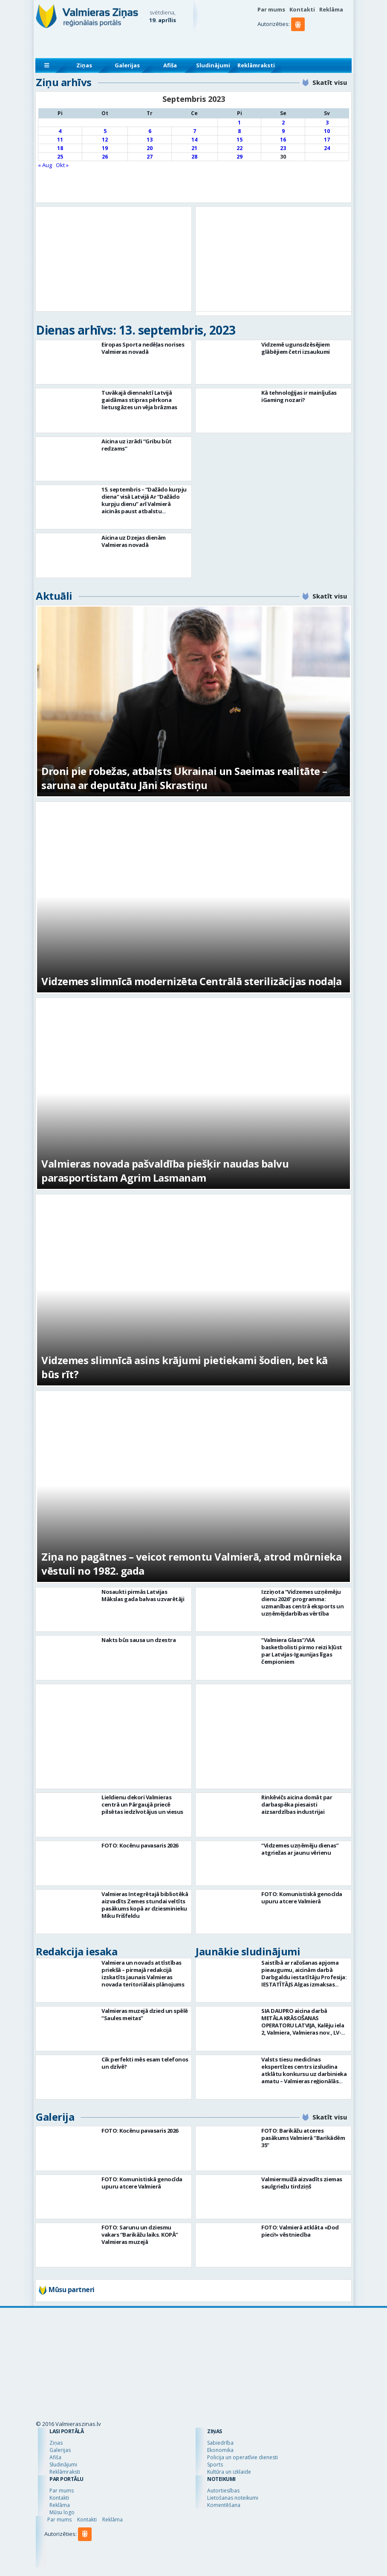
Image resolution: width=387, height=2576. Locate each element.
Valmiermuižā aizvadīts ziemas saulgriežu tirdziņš (301, 2182)
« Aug (45, 165)
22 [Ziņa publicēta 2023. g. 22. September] (240, 148)
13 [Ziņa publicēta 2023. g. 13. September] (150, 139)
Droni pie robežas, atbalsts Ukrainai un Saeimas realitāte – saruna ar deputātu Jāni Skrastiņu (184, 778)
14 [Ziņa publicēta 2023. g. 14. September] (194, 139)
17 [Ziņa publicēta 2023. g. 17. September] (327, 139)
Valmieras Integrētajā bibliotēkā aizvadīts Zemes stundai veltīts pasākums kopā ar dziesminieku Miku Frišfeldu (144, 1905)
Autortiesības (223, 2490)
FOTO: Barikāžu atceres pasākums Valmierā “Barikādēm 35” (303, 2138)
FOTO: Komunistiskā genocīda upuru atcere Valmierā (301, 1897)
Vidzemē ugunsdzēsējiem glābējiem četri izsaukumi (295, 348)
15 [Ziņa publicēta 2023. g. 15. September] (240, 139)
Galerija (55, 2117)
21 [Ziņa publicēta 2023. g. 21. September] (194, 148)
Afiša (170, 65)
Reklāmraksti (256, 65)
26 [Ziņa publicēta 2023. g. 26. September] (105, 156)
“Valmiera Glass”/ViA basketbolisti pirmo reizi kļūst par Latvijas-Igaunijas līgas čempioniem (301, 1650)
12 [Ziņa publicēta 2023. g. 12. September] (105, 139)
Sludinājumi (213, 65)
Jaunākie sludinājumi (248, 1951)
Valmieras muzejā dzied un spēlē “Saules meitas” (144, 2014)
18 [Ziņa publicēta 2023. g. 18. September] (60, 148)
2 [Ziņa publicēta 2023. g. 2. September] (283, 122)
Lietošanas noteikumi (232, 2497)
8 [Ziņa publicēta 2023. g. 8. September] (239, 131)
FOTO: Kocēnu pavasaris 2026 (139, 1845)
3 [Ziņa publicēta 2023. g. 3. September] (327, 122)
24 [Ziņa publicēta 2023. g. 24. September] (327, 148)
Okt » (62, 165)
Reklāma (331, 9)
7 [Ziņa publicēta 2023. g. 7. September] (194, 131)
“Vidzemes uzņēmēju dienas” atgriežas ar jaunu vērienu (299, 1849)
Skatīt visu (329, 82)
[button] (299, 41)
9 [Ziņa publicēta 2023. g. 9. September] (283, 131)
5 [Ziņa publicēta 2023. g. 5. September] (105, 131)
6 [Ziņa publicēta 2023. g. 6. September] (149, 131)
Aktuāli (54, 596)
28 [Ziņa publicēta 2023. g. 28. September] (194, 156)
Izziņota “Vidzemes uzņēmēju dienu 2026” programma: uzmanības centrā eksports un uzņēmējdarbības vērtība (302, 1602)
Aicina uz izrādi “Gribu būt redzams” (136, 444)
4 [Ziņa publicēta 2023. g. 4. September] (59, 131)
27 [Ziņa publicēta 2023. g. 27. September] (150, 156)
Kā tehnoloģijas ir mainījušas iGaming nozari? (299, 396)
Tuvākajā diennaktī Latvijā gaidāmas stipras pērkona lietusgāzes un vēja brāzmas (139, 400)
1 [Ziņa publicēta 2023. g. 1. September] (239, 122)
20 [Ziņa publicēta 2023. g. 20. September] (150, 148)
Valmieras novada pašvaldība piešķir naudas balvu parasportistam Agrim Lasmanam (165, 1170)
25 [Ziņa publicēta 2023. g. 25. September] (60, 156)
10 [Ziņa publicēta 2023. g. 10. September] (327, 131)
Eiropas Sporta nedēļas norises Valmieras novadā (142, 348)
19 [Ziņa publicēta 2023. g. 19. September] (105, 148)
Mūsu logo (62, 2512)
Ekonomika (220, 2450)
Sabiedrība (220, 2442)
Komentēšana (223, 2505)
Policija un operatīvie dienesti (242, 2457)
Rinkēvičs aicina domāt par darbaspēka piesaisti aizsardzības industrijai (296, 1804)
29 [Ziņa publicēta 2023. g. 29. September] (240, 156)
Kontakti (302, 9)
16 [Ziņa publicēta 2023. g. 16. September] (283, 139)
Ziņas (84, 65)
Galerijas (127, 65)
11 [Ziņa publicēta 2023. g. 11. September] (60, 139)
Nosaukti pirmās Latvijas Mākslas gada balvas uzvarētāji (142, 1595)
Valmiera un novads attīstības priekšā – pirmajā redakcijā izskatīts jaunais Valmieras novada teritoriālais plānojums (142, 1973)
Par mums (271, 9)
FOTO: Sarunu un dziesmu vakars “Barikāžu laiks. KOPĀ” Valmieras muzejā (139, 2234)
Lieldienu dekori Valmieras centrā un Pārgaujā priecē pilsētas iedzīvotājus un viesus (142, 1804)
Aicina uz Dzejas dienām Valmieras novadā (133, 541)
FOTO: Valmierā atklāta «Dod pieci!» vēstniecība (300, 2230)
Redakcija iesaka (76, 1951)
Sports (215, 2464)
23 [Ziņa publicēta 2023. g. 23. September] (283, 148)
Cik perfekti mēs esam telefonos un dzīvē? (144, 2063)
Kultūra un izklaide (229, 2471)
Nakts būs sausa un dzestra (138, 1640)
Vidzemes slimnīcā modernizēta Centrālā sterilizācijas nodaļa (191, 981)
